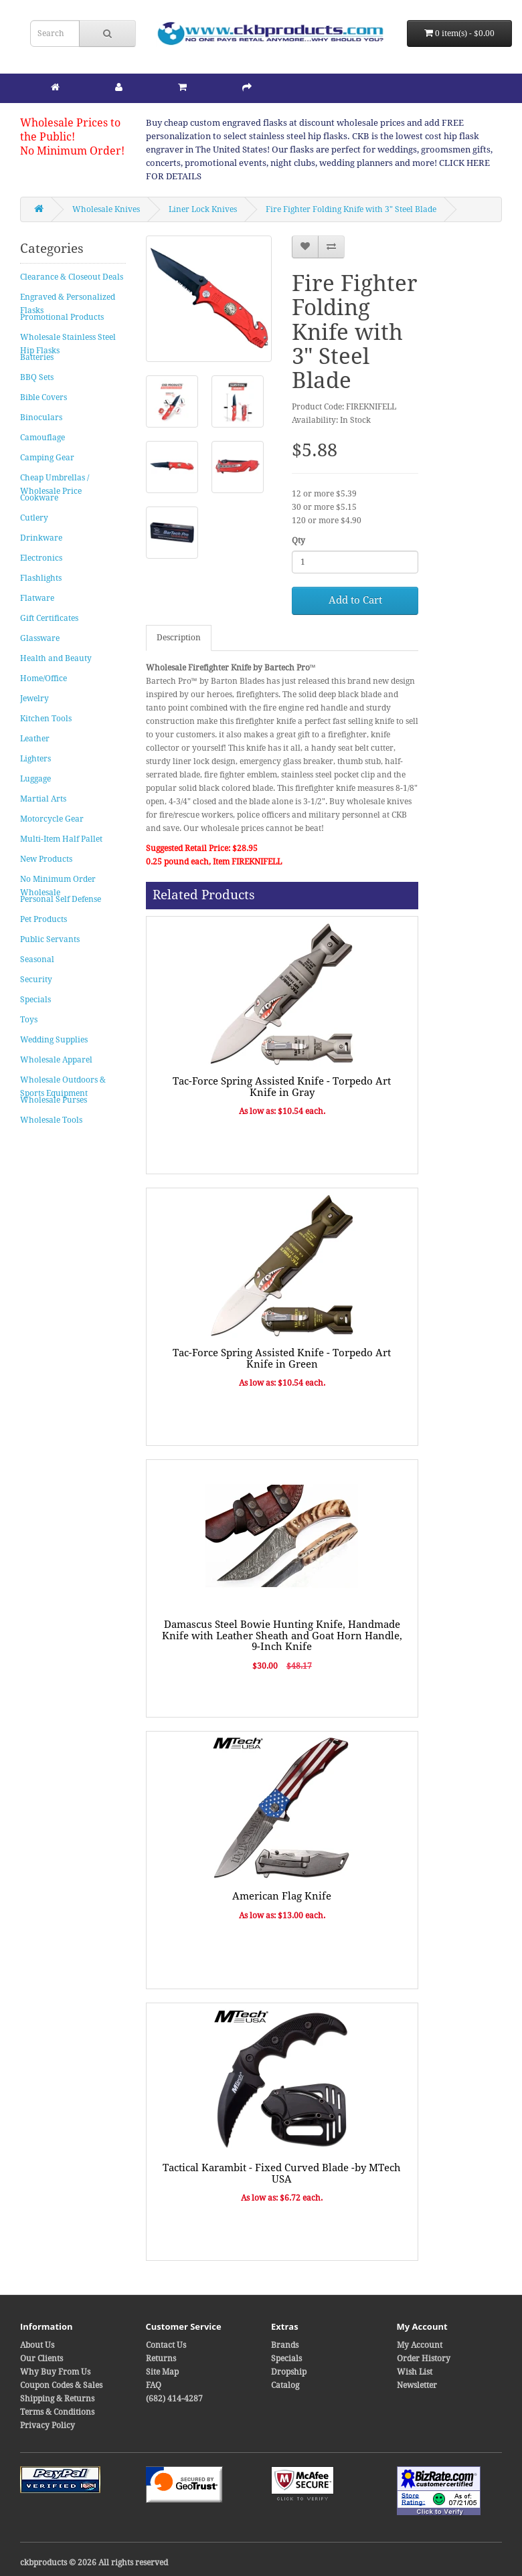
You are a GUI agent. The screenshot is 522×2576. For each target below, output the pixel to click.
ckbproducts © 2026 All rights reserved (94, 2562)
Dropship (289, 2372)
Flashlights (41, 578)
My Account (419, 2345)
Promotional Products (62, 317)
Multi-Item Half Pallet (61, 839)
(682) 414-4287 (174, 2398)
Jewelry (34, 698)
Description (179, 637)
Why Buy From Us (55, 2372)
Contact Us (166, 2345)
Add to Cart (355, 600)
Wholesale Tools (51, 1120)
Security (36, 979)
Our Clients (41, 2358)
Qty (298, 540)
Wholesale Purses (53, 1100)
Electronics (41, 558)
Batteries (37, 357)
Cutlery (34, 518)
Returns (161, 2358)
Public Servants (50, 939)
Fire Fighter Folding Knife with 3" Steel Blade (351, 209)
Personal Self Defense (60, 899)
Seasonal (37, 959)
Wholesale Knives (106, 209)
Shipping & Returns (57, 2398)
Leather (35, 738)
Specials (35, 999)
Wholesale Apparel (56, 1060)
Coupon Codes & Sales (61, 2385)
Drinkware (41, 538)
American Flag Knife (281, 1896)
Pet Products (43, 919)
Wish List (414, 2372)
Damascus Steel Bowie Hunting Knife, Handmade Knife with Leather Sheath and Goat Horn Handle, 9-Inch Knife (282, 1636)
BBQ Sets (37, 377)
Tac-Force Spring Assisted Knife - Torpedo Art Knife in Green (282, 1358)
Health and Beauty (56, 658)
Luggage (35, 779)
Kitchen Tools (46, 718)
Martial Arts (43, 799)
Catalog (285, 2385)
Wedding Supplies (54, 1039)
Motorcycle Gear (52, 819)
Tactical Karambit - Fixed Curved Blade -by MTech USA (282, 2173)
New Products (46, 859)
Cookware (39, 497)
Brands (284, 2345)
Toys (28, 1019)
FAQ (153, 2385)
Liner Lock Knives (203, 209)
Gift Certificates (49, 618)
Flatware (37, 598)
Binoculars (41, 417)
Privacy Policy (47, 2425)
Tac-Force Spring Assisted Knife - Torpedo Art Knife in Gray (282, 1087)
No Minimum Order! (72, 151)
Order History (423, 2358)
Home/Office (43, 678)
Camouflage (42, 437)
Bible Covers (43, 397)
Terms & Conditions (57, 2412)
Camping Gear (47, 457)
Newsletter (417, 2385)
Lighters (35, 758)
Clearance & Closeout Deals (71, 277)
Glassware (40, 638)
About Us (37, 2345)
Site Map (162, 2372)
